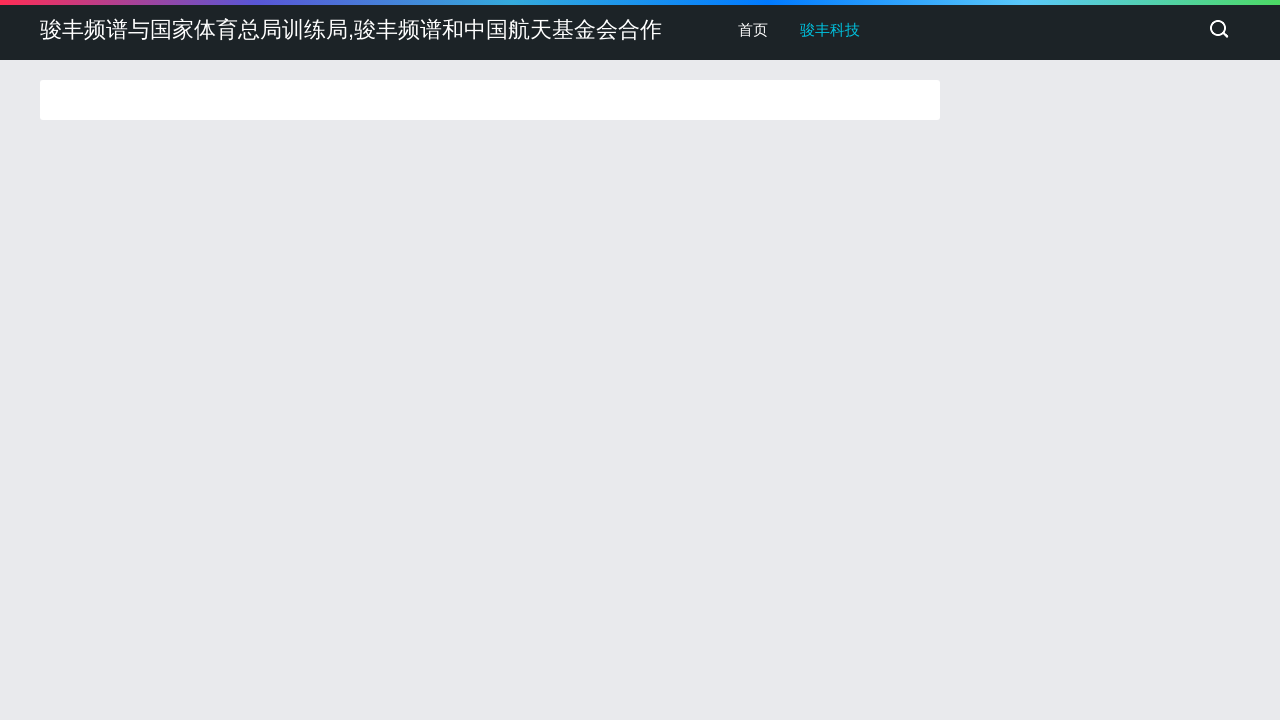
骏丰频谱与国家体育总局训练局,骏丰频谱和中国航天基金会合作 (351, 29)
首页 (753, 29)
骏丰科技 (830, 29)
